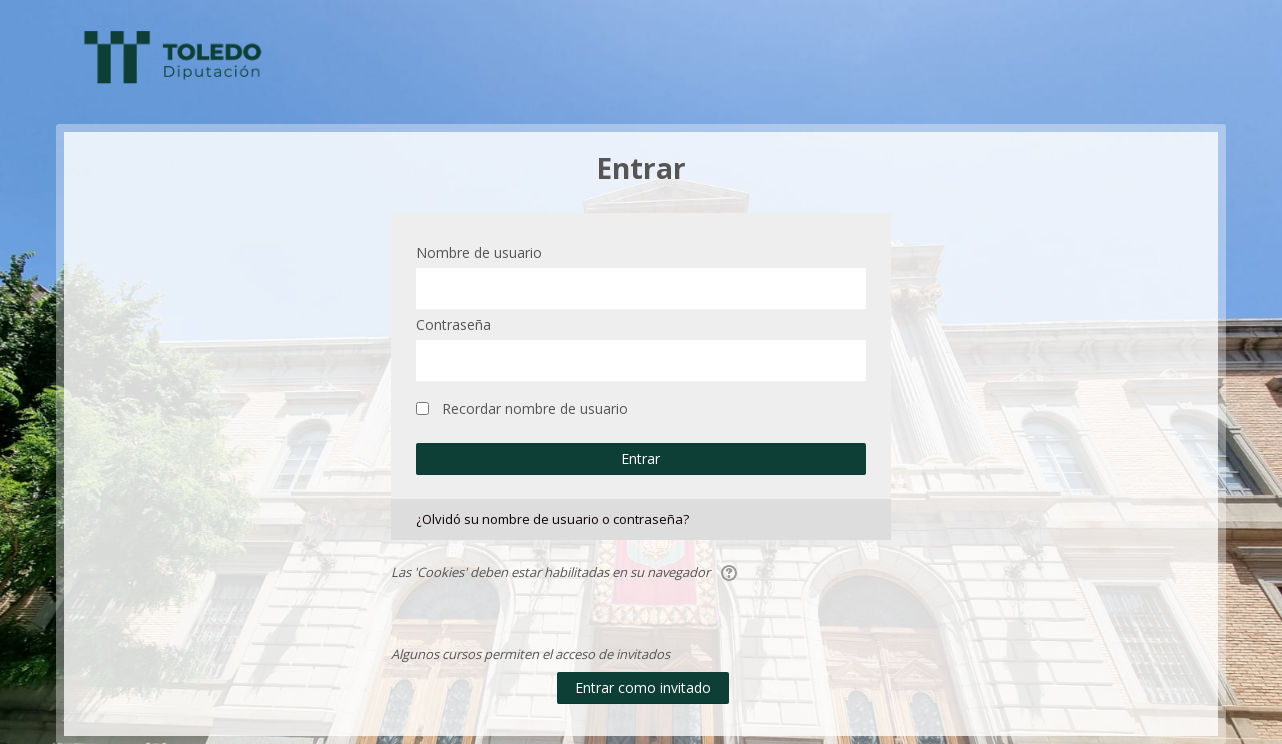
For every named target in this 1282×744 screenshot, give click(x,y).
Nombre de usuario (479, 252)
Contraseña (453, 324)
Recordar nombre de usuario (535, 408)
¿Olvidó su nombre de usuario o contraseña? (552, 519)
